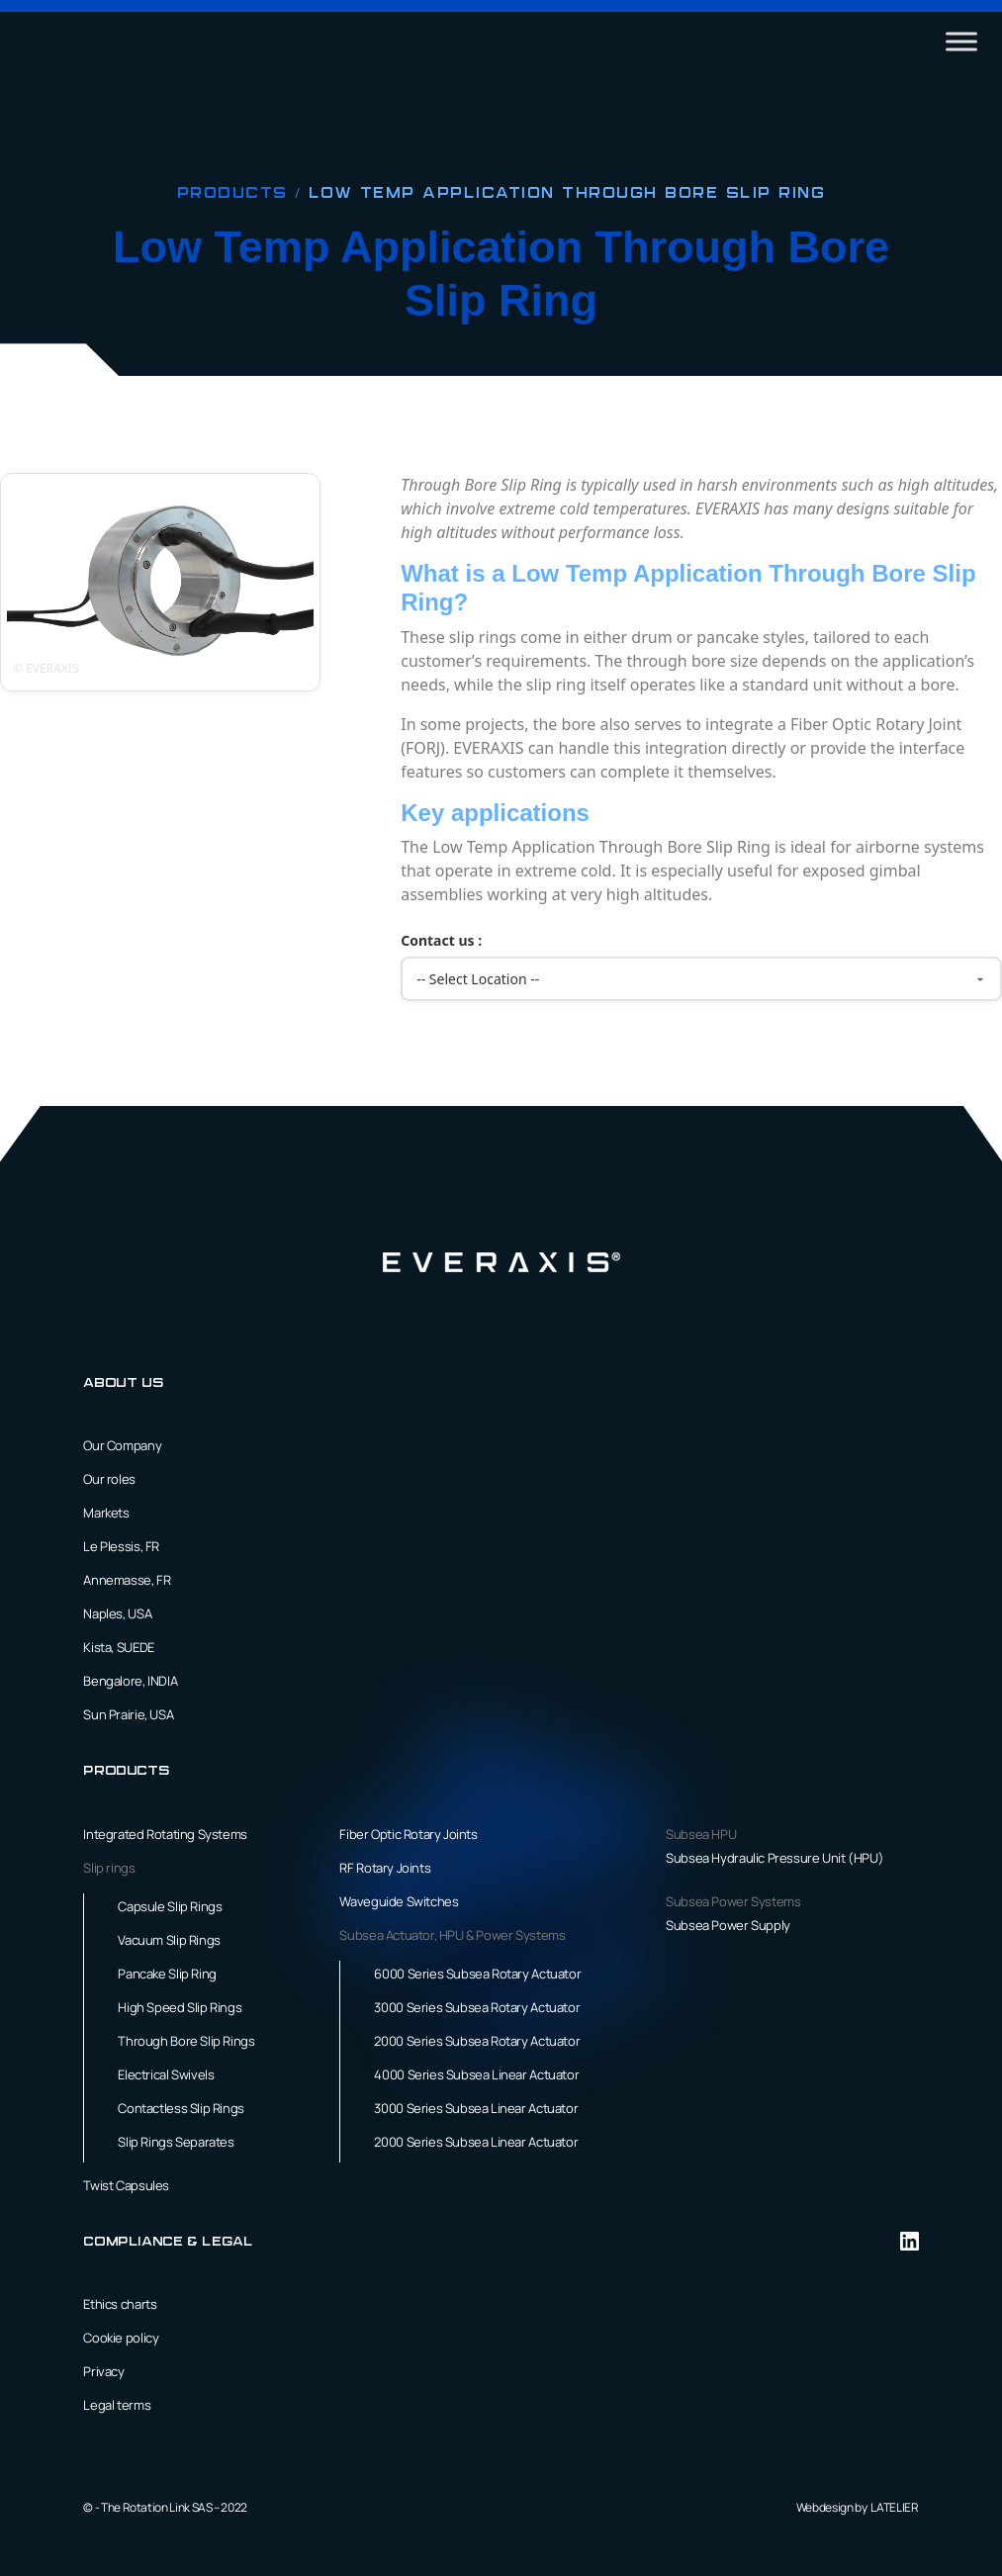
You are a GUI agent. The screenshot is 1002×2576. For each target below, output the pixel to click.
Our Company (122, 1445)
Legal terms (116, 2405)
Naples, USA (117, 1613)
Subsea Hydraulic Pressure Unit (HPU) (774, 1858)
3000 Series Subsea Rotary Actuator (477, 2007)
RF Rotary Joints (384, 1868)
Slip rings (109, 1868)
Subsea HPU (701, 1834)
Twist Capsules (126, 2185)
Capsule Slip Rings (170, 1906)
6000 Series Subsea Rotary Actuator (477, 1973)
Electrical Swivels (166, 2074)
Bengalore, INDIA (130, 1681)
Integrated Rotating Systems (164, 1834)
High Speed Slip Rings (179, 2007)
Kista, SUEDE (118, 1647)
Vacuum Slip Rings (169, 1940)
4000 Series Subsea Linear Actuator (476, 2074)
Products (236, 194)
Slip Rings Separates (175, 2142)
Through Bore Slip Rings (186, 2041)
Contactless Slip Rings (180, 2108)
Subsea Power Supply (728, 1925)
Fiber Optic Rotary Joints (408, 1834)
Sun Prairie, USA (128, 1714)
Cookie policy (120, 2337)
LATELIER (894, 2507)
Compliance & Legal (167, 2242)
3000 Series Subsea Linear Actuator (476, 2108)
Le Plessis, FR (121, 1546)
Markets (106, 1512)
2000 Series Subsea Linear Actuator (476, 2142)
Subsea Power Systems (733, 1901)
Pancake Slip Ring (167, 1973)
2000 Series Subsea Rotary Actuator (477, 2041)
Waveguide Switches (398, 1901)
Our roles (109, 1479)
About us (123, 1383)
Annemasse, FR (126, 1580)
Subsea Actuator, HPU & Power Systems (452, 1935)
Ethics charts (119, 2304)
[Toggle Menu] (961, 41)
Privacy (103, 2371)
